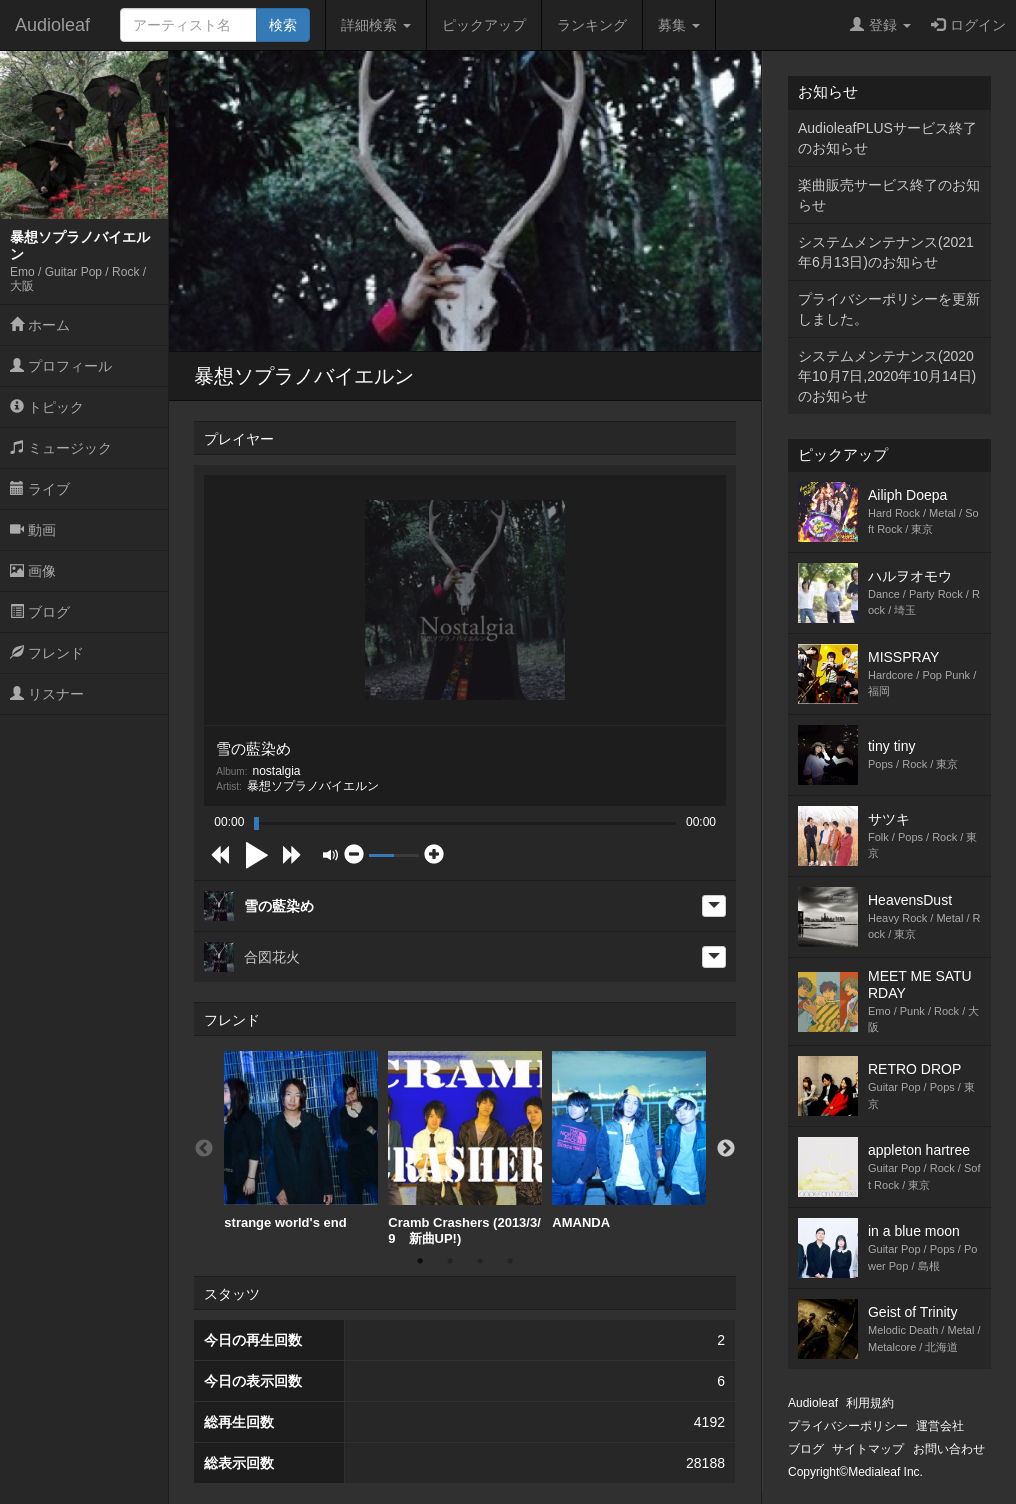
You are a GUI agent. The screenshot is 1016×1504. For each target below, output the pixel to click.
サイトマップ (868, 1449)
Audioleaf (52, 25)
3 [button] (480, 1261)
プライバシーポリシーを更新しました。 (889, 309)
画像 (33, 571)
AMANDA (629, 1140)
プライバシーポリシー (848, 1426)
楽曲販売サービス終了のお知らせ (889, 195)
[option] (301, 1141)
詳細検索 (376, 25)
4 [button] (510, 1261)
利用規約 (870, 1403)
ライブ (40, 489)
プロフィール (61, 366)
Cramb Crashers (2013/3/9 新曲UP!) (465, 1148)
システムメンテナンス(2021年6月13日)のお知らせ (886, 252)
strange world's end (301, 1140)
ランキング (592, 25)
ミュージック (61, 448)
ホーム (40, 325)
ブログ (40, 612)
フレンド (47, 653)
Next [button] (726, 1149)
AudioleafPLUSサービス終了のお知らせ (887, 138)
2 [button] (450, 1261)
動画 (33, 530)
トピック (47, 407)
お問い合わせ (949, 1449)
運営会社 (940, 1426)
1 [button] (420, 1261)
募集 (679, 25)
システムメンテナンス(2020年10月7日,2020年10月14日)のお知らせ (887, 376)
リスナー (47, 694)
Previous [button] (204, 1149)
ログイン (968, 25)
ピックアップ (484, 25)
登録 (880, 25)
